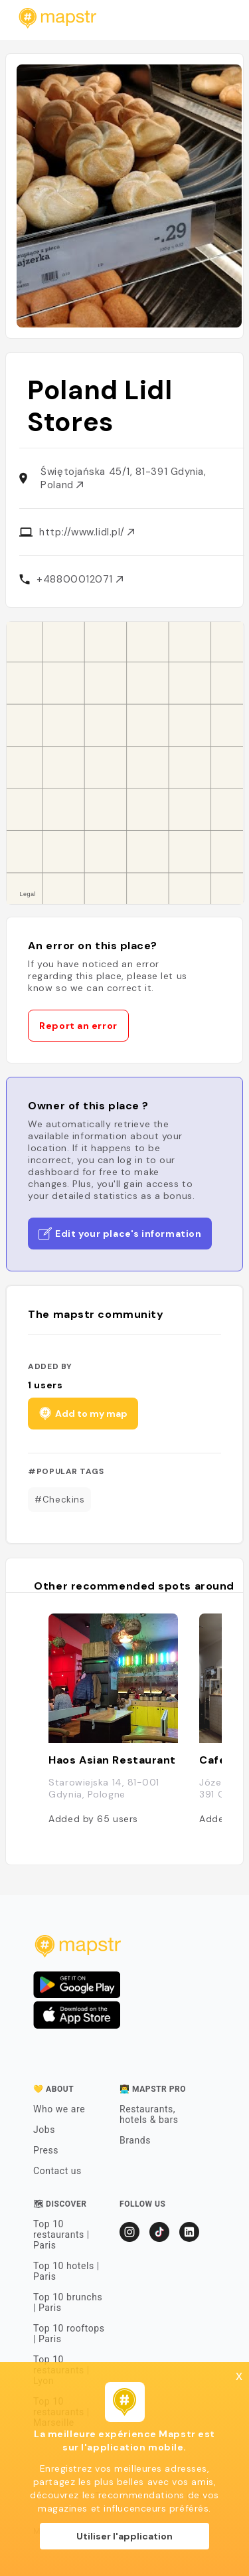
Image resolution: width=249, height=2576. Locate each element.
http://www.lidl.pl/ (86, 532)
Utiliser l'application (124, 2536)
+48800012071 (79, 579)
